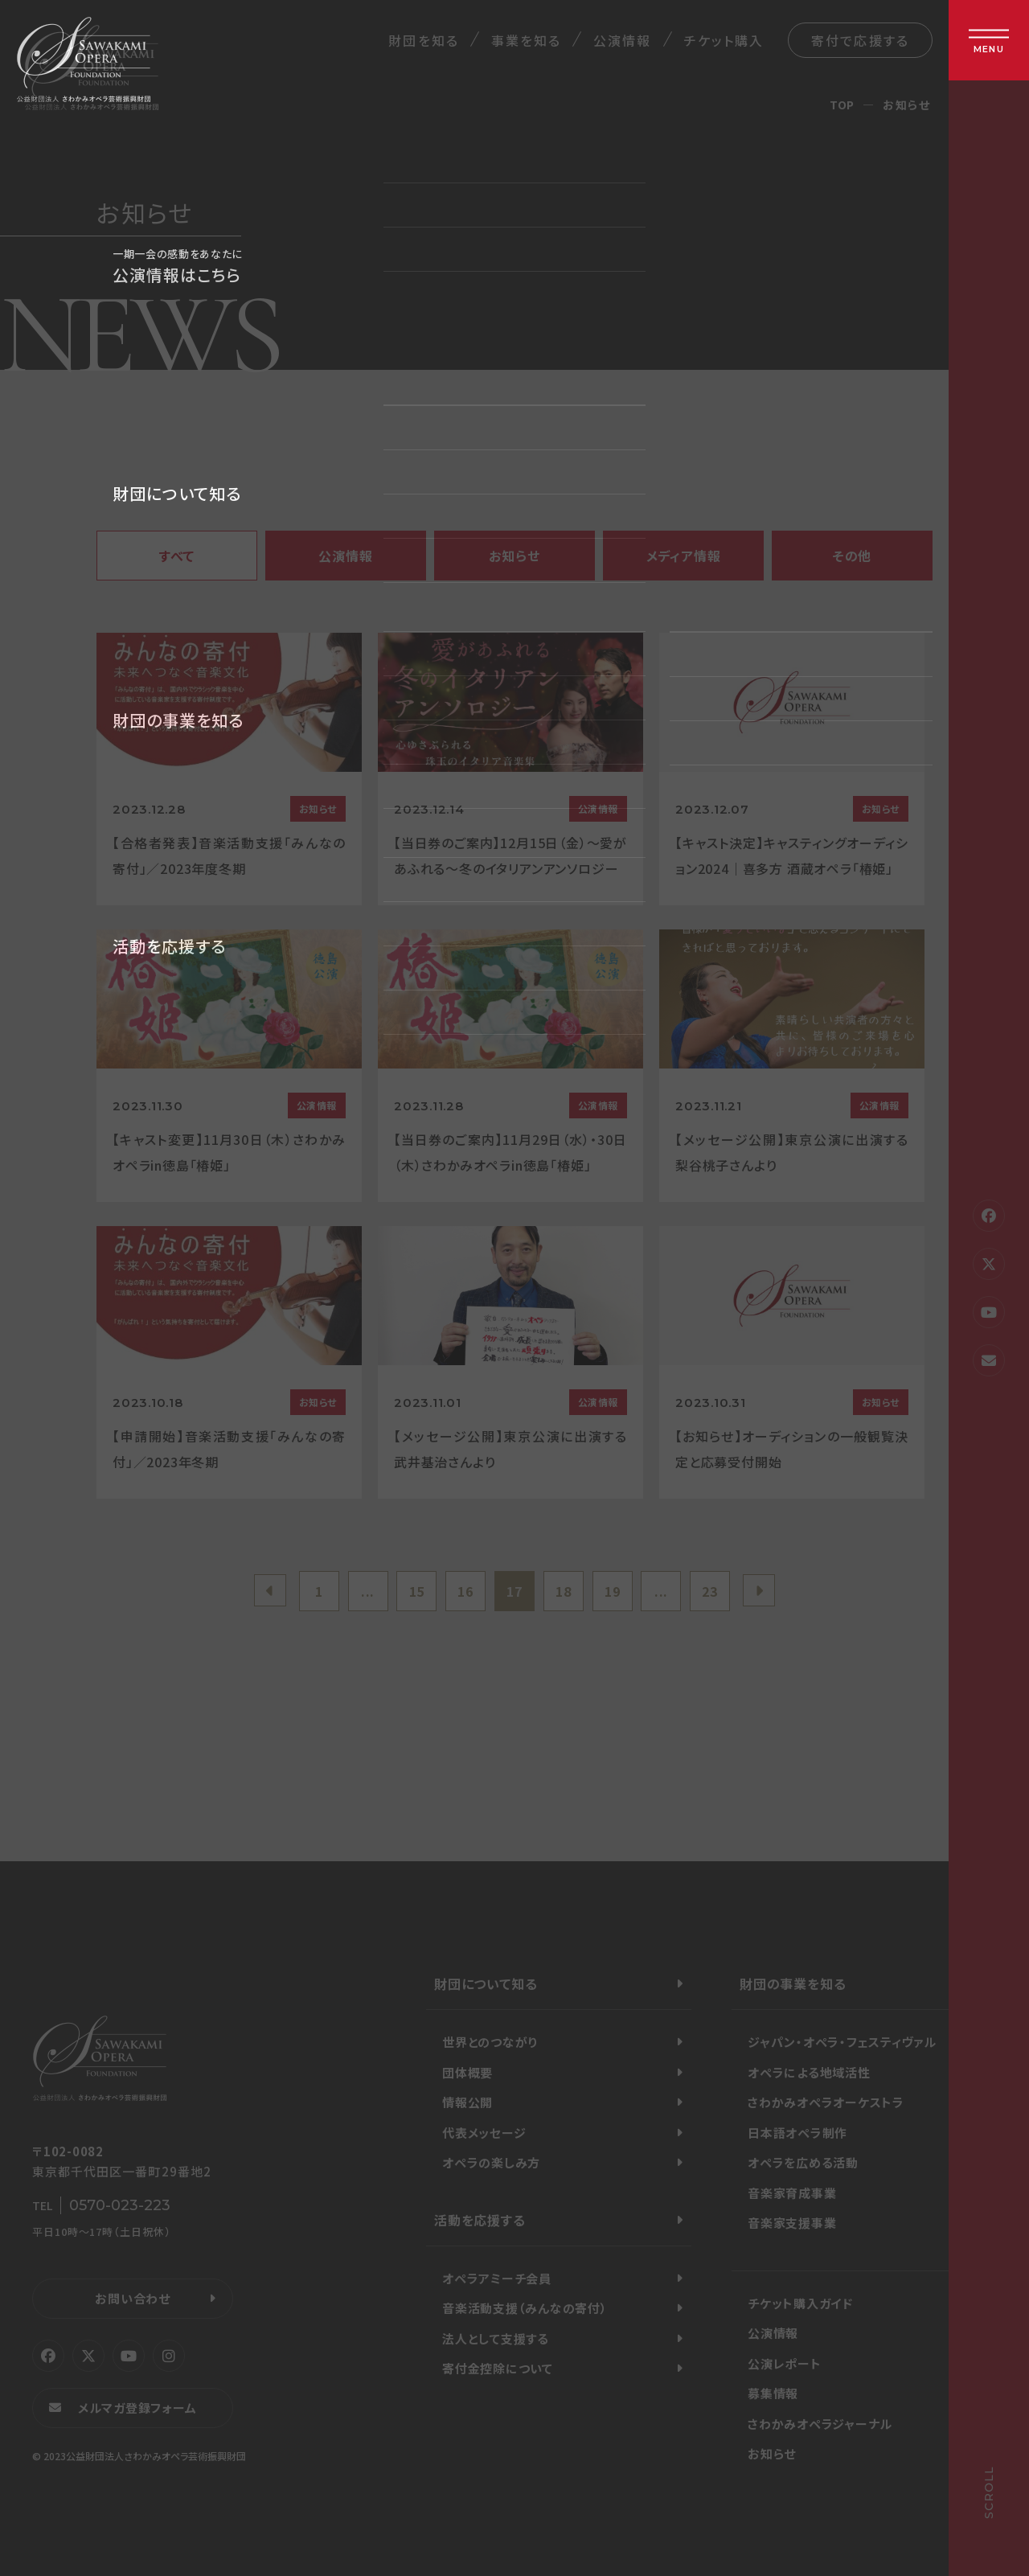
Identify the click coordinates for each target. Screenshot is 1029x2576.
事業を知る (526, 40)
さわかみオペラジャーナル (820, 2423)
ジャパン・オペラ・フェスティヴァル (842, 2041)
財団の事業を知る (793, 1983)
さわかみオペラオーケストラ (826, 2102)
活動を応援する (480, 2219)
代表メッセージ (484, 2132)
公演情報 (622, 40)
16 (465, 1591)
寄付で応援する (860, 40)
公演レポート (785, 2363)
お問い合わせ (132, 2298)
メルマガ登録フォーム (137, 2407)
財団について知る (485, 1983)
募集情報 (773, 2393)
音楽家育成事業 (792, 2192)
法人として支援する (495, 2338)
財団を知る (423, 40)
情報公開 (467, 2102)
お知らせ (514, 555)
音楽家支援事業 (792, 2222)
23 (710, 1591)
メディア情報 (683, 555)
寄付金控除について (497, 2368)
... (368, 1591)
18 (563, 1591)
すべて (177, 555)
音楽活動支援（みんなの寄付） (525, 2307)
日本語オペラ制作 (797, 2132)
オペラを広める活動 (803, 2162)
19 (613, 1591)
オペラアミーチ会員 (496, 2278)
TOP (842, 104)
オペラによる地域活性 (809, 2072)
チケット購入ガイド (800, 2303)
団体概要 (467, 2072)
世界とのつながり (490, 2041)
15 (417, 1591)
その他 (852, 555)
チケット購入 (724, 40)
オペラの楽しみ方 (491, 2162)
